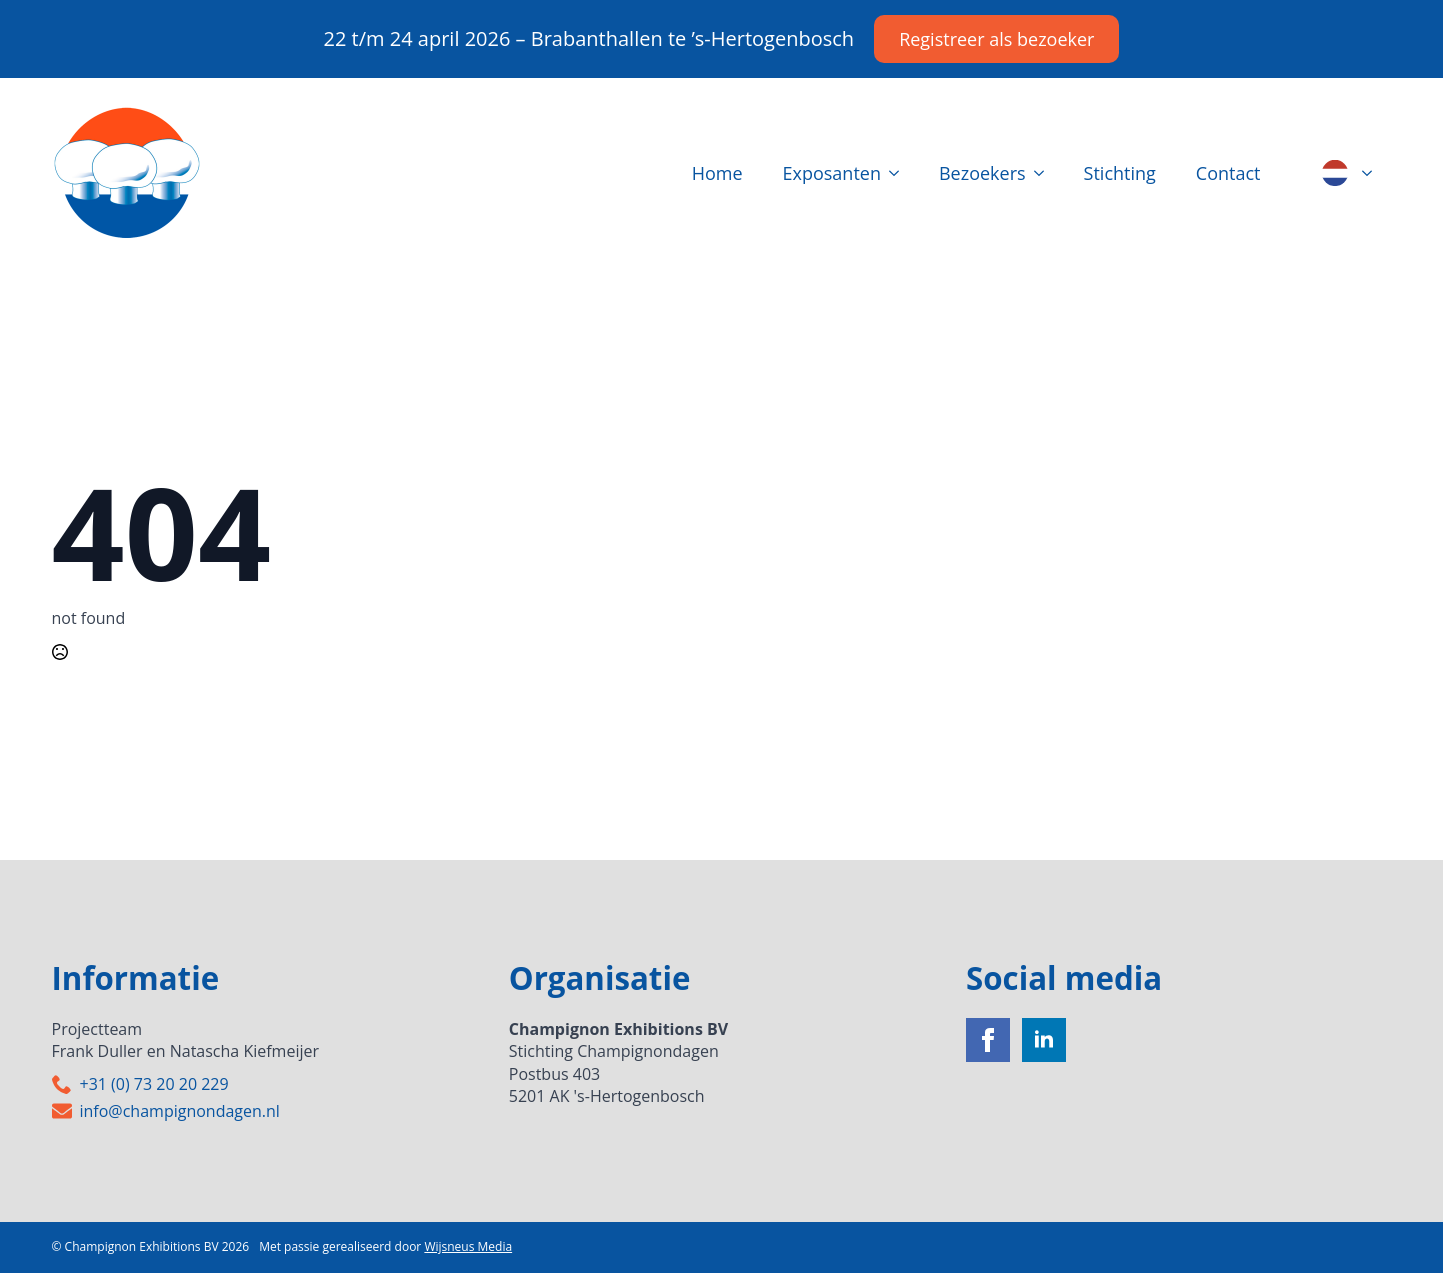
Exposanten (832, 173)
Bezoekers (982, 173)
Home (717, 173)
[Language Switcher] (1373, 173)
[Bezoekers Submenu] (1045, 173)
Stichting (1120, 173)
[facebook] (988, 1040)
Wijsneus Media (468, 1246)
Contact (1228, 173)
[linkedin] (1044, 1040)
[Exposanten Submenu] (900, 173)
